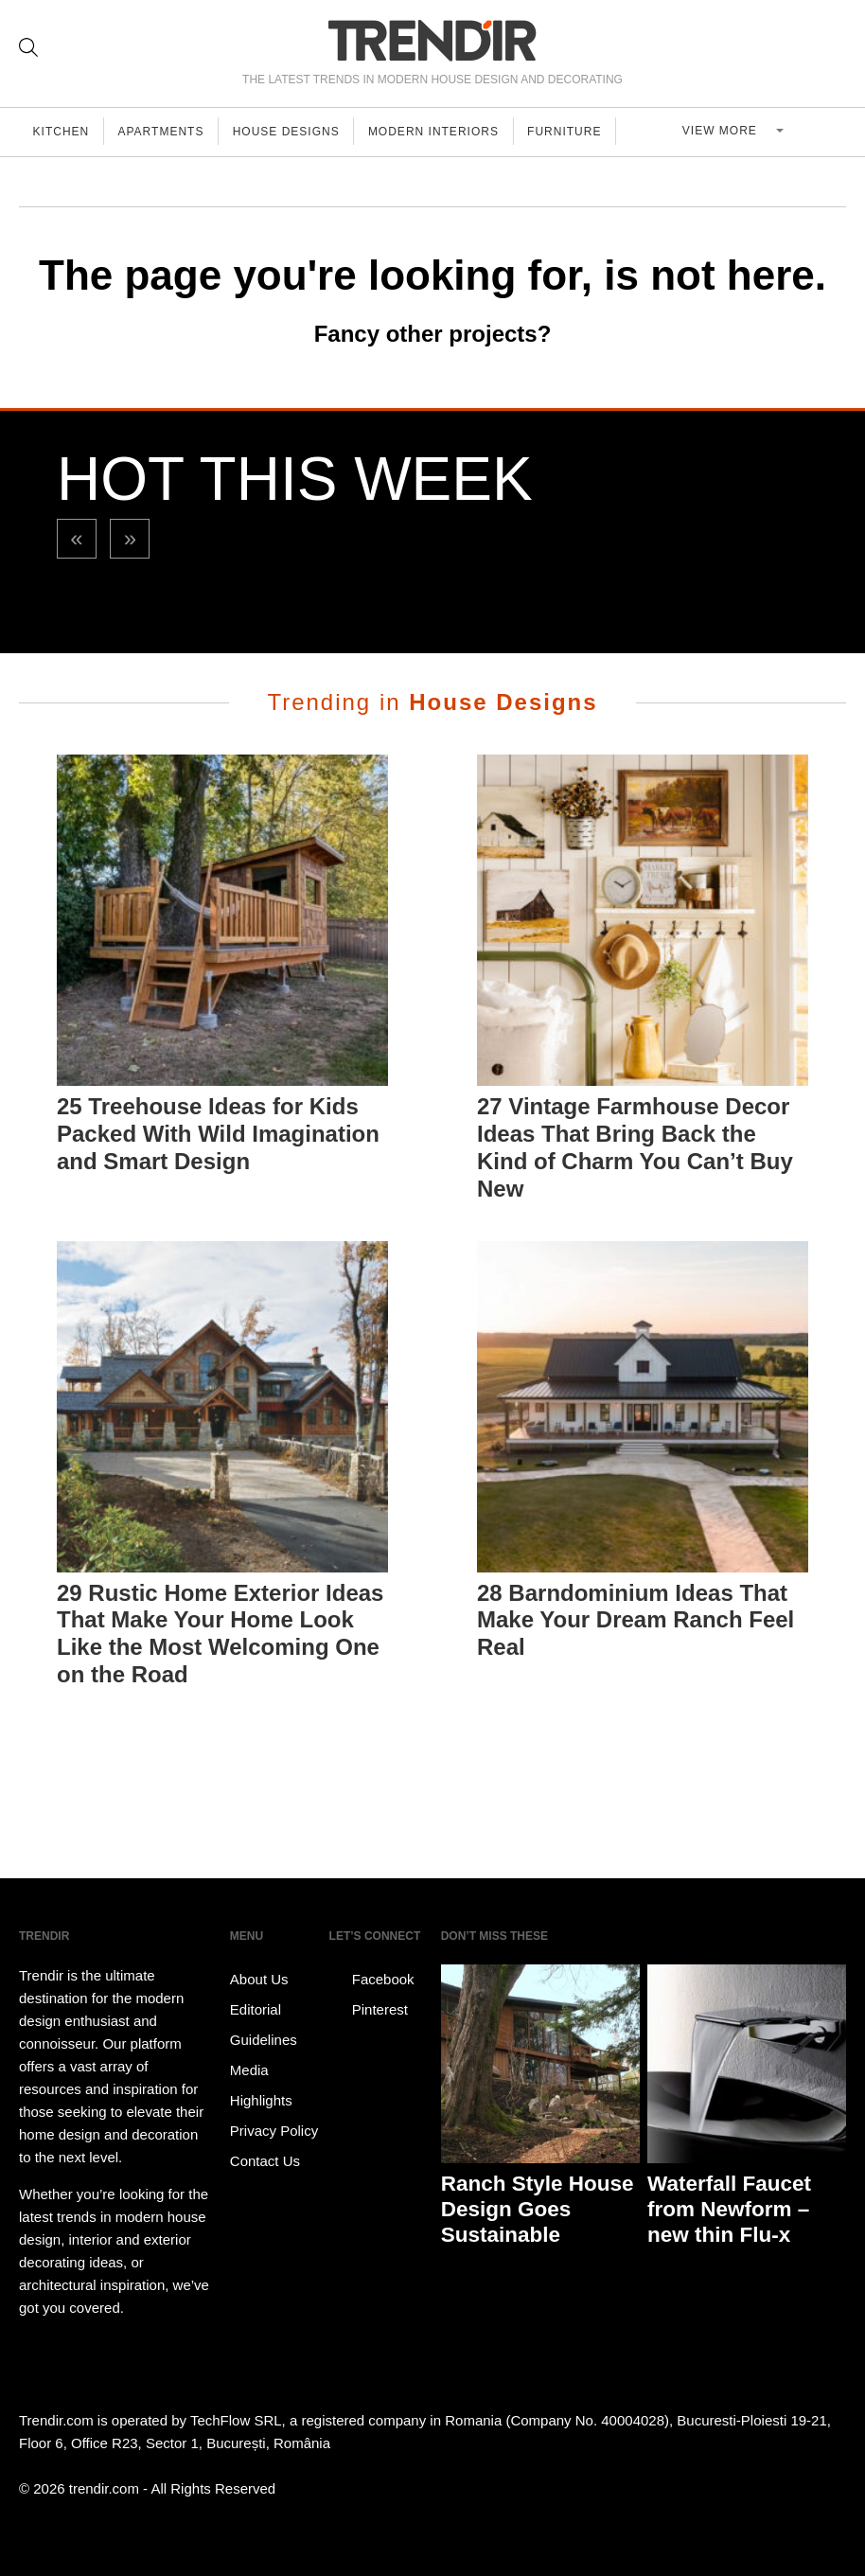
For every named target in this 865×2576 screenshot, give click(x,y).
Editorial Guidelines (263, 2024)
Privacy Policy (274, 2131)
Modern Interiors (443, 131)
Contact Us (265, 2161)
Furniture (576, 131)
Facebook (372, 1979)
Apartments (165, 131)
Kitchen (62, 131)
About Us (259, 1979)
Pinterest (368, 2009)
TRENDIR (432, 40)
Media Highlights (261, 2085)
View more (728, 131)
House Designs (292, 131)
